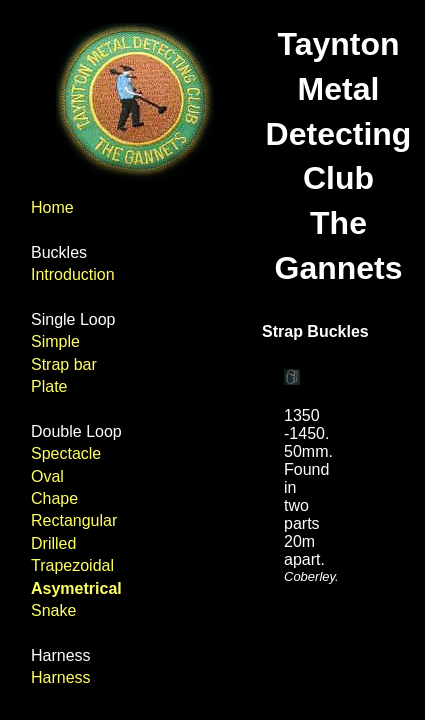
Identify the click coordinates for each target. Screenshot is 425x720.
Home (52, 207)
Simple (55, 341)
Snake (53, 610)
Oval (47, 476)
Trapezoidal (72, 565)
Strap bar (64, 364)
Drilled (53, 543)
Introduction (73, 274)
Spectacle (66, 453)
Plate (49, 386)
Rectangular (74, 520)
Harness (61, 677)
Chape (54, 498)
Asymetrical (76, 588)
